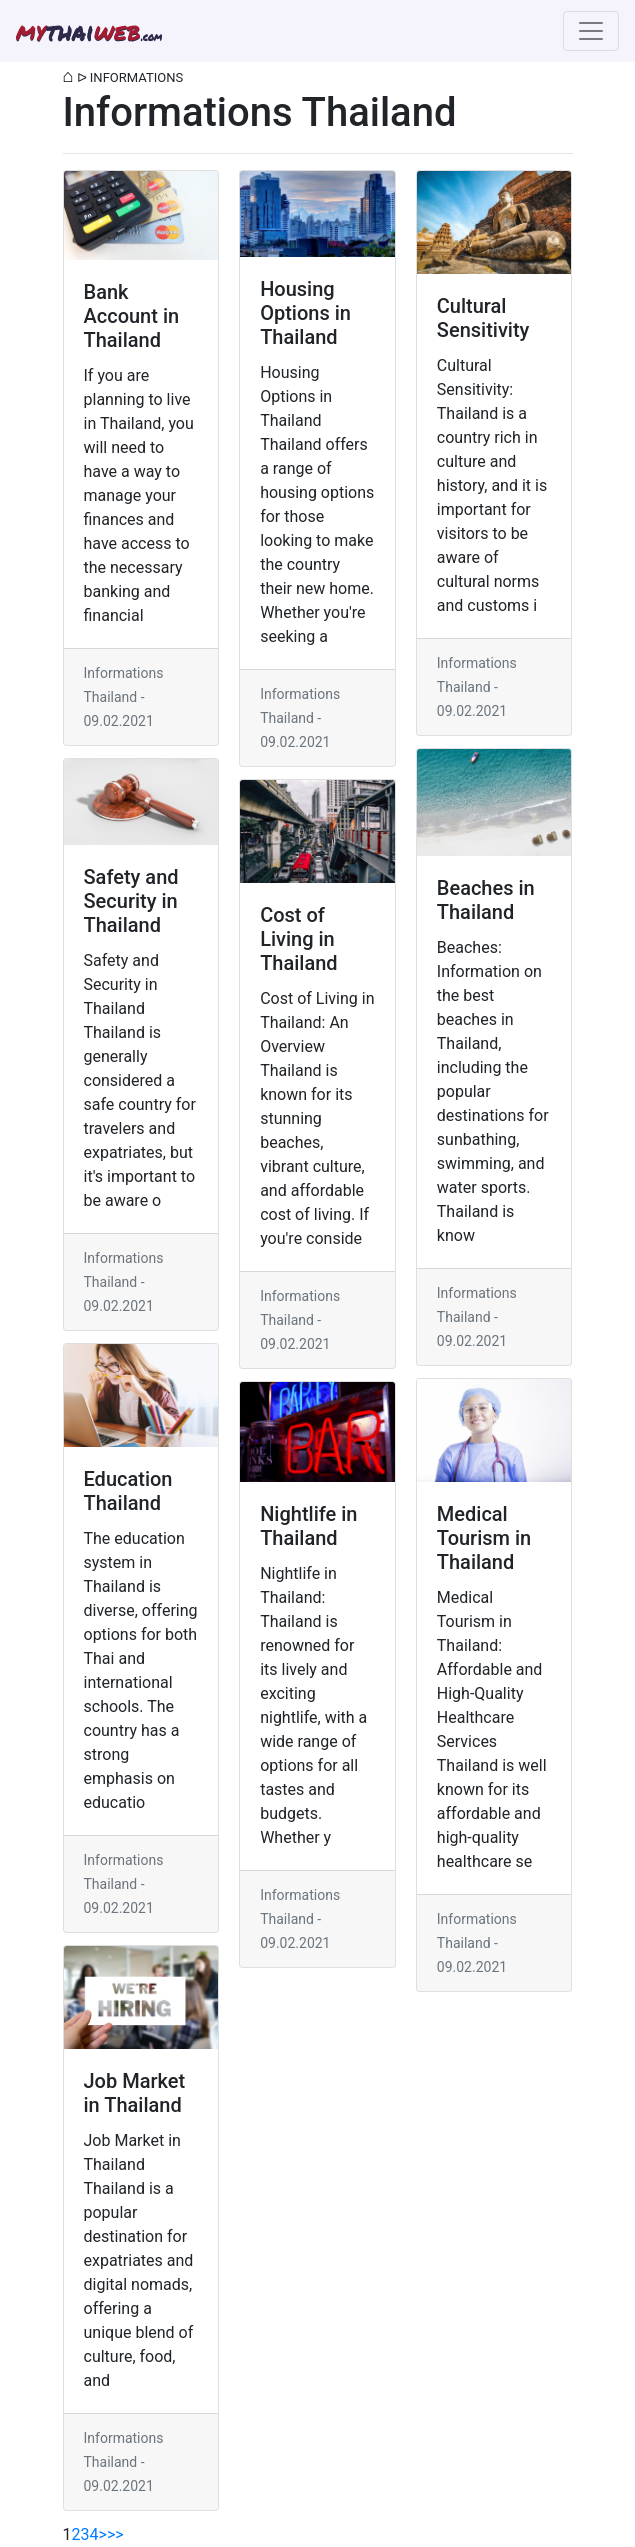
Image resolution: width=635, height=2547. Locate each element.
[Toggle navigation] (591, 31)
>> (115, 2534)
